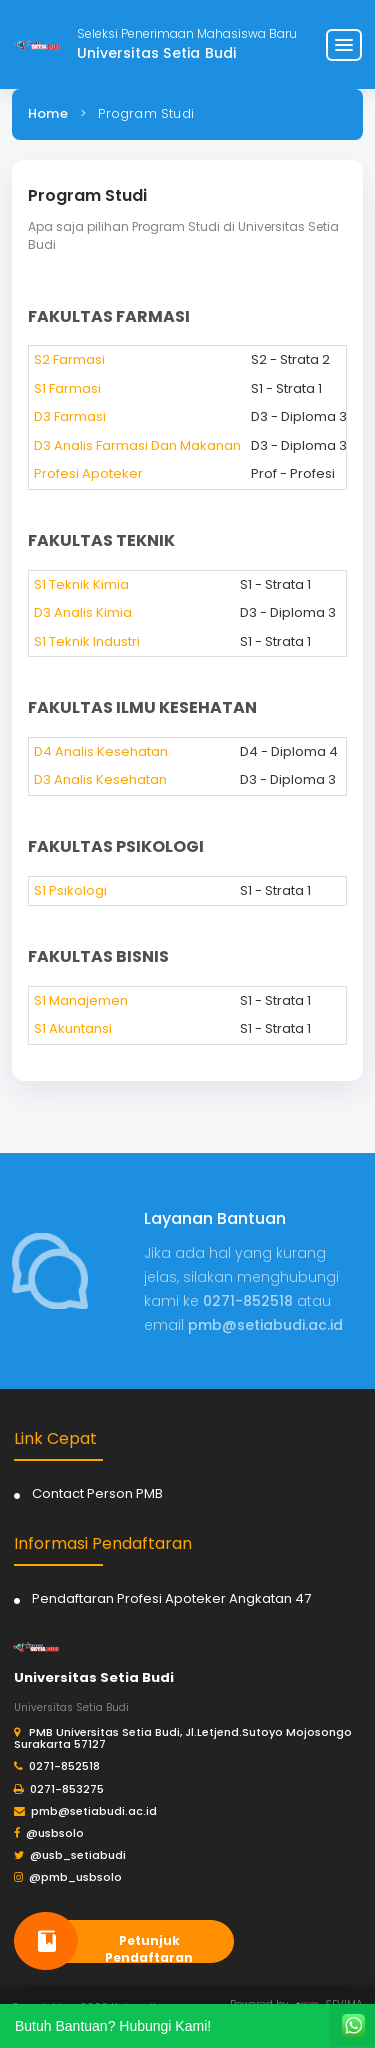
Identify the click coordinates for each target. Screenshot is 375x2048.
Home (48, 113)
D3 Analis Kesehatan (100, 779)
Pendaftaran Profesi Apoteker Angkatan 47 (171, 1598)
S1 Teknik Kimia (81, 584)
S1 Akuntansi (73, 1028)
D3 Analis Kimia (83, 612)
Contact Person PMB (97, 1493)
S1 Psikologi (70, 890)
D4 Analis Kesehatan (101, 751)
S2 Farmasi (69, 359)
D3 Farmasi (70, 416)
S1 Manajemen (81, 1000)
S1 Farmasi (67, 388)
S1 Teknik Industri (87, 641)
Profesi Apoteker (88, 473)
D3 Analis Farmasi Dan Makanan (137, 445)
